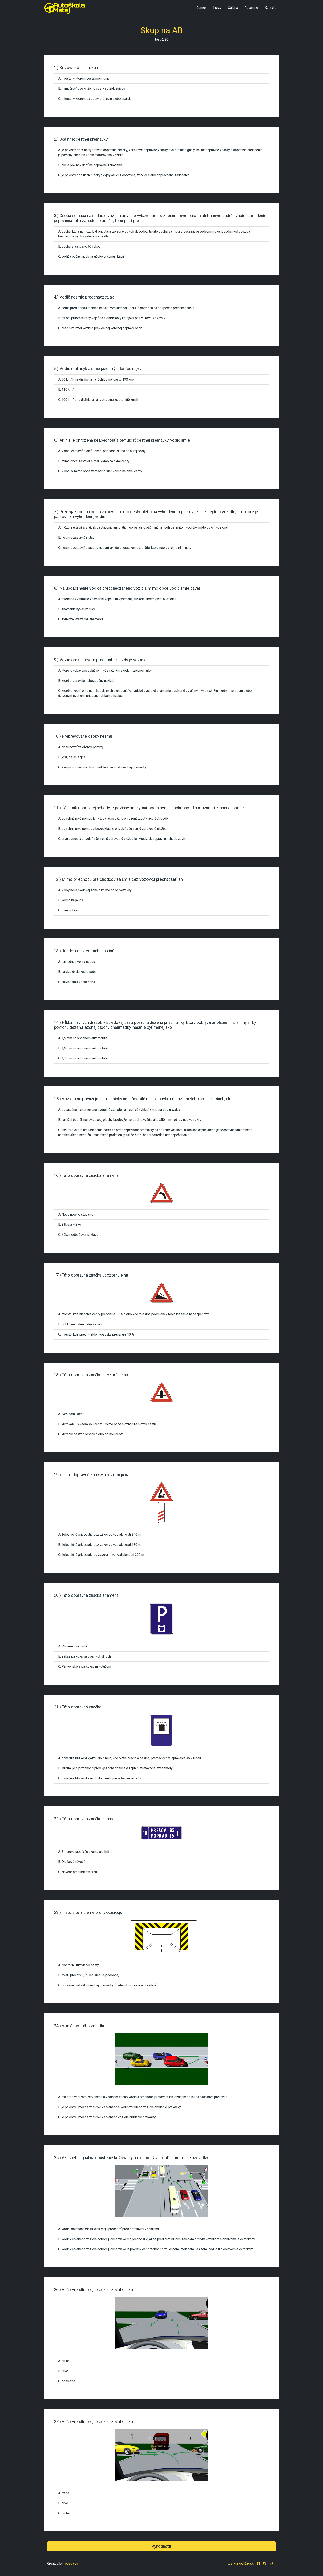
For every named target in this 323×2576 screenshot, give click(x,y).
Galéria (233, 8)
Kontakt (270, 8)
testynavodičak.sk (241, 2563)
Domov (201, 8)
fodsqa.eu (71, 2563)
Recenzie (251, 8)
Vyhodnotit (161, 2546)
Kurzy (217, 8)
